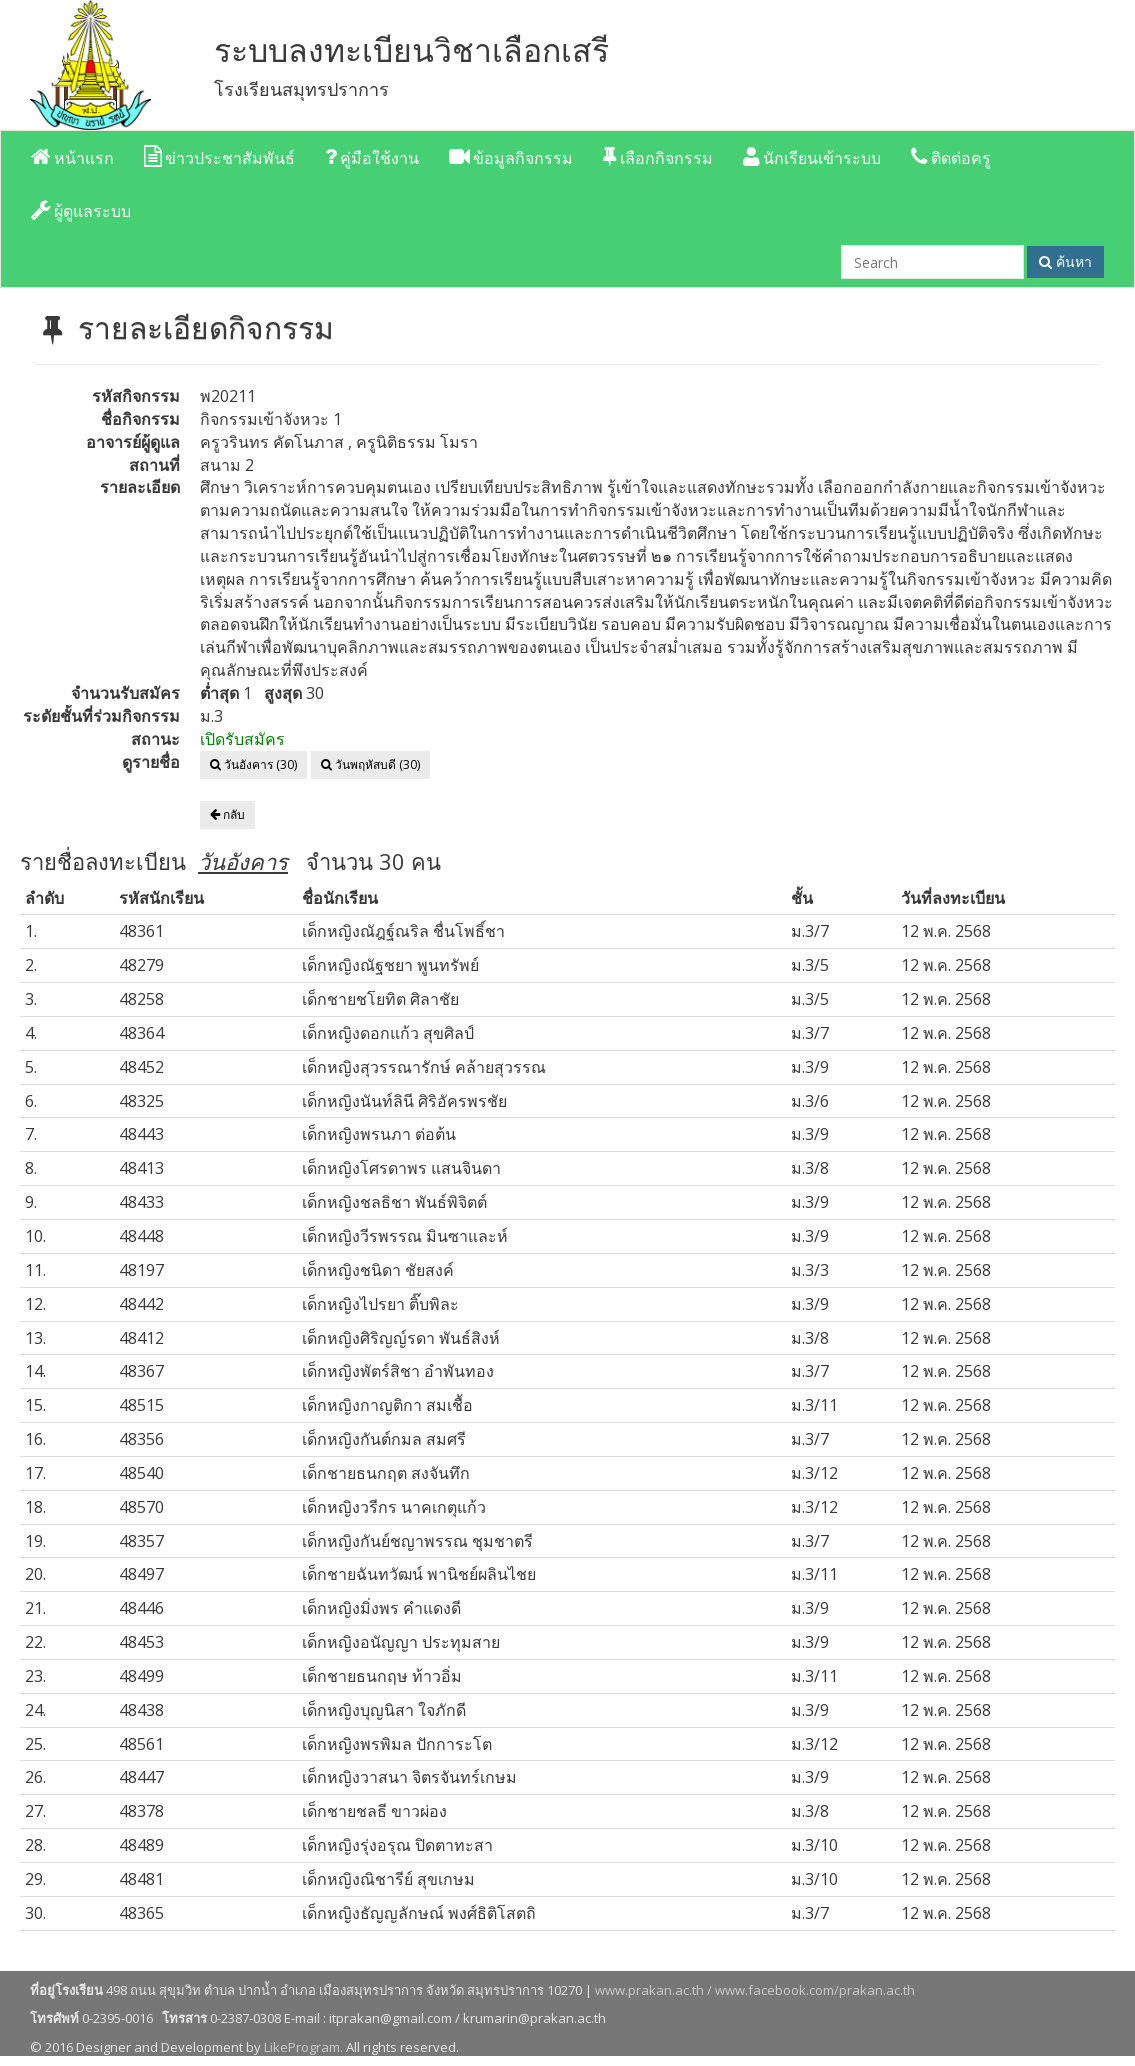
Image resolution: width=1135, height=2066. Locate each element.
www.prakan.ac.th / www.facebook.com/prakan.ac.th (755, 1990)
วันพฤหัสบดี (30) (370, 764)
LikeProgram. (303, 2047)
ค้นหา (1065, 261)
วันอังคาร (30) (253, 764)
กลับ (227, 814)
